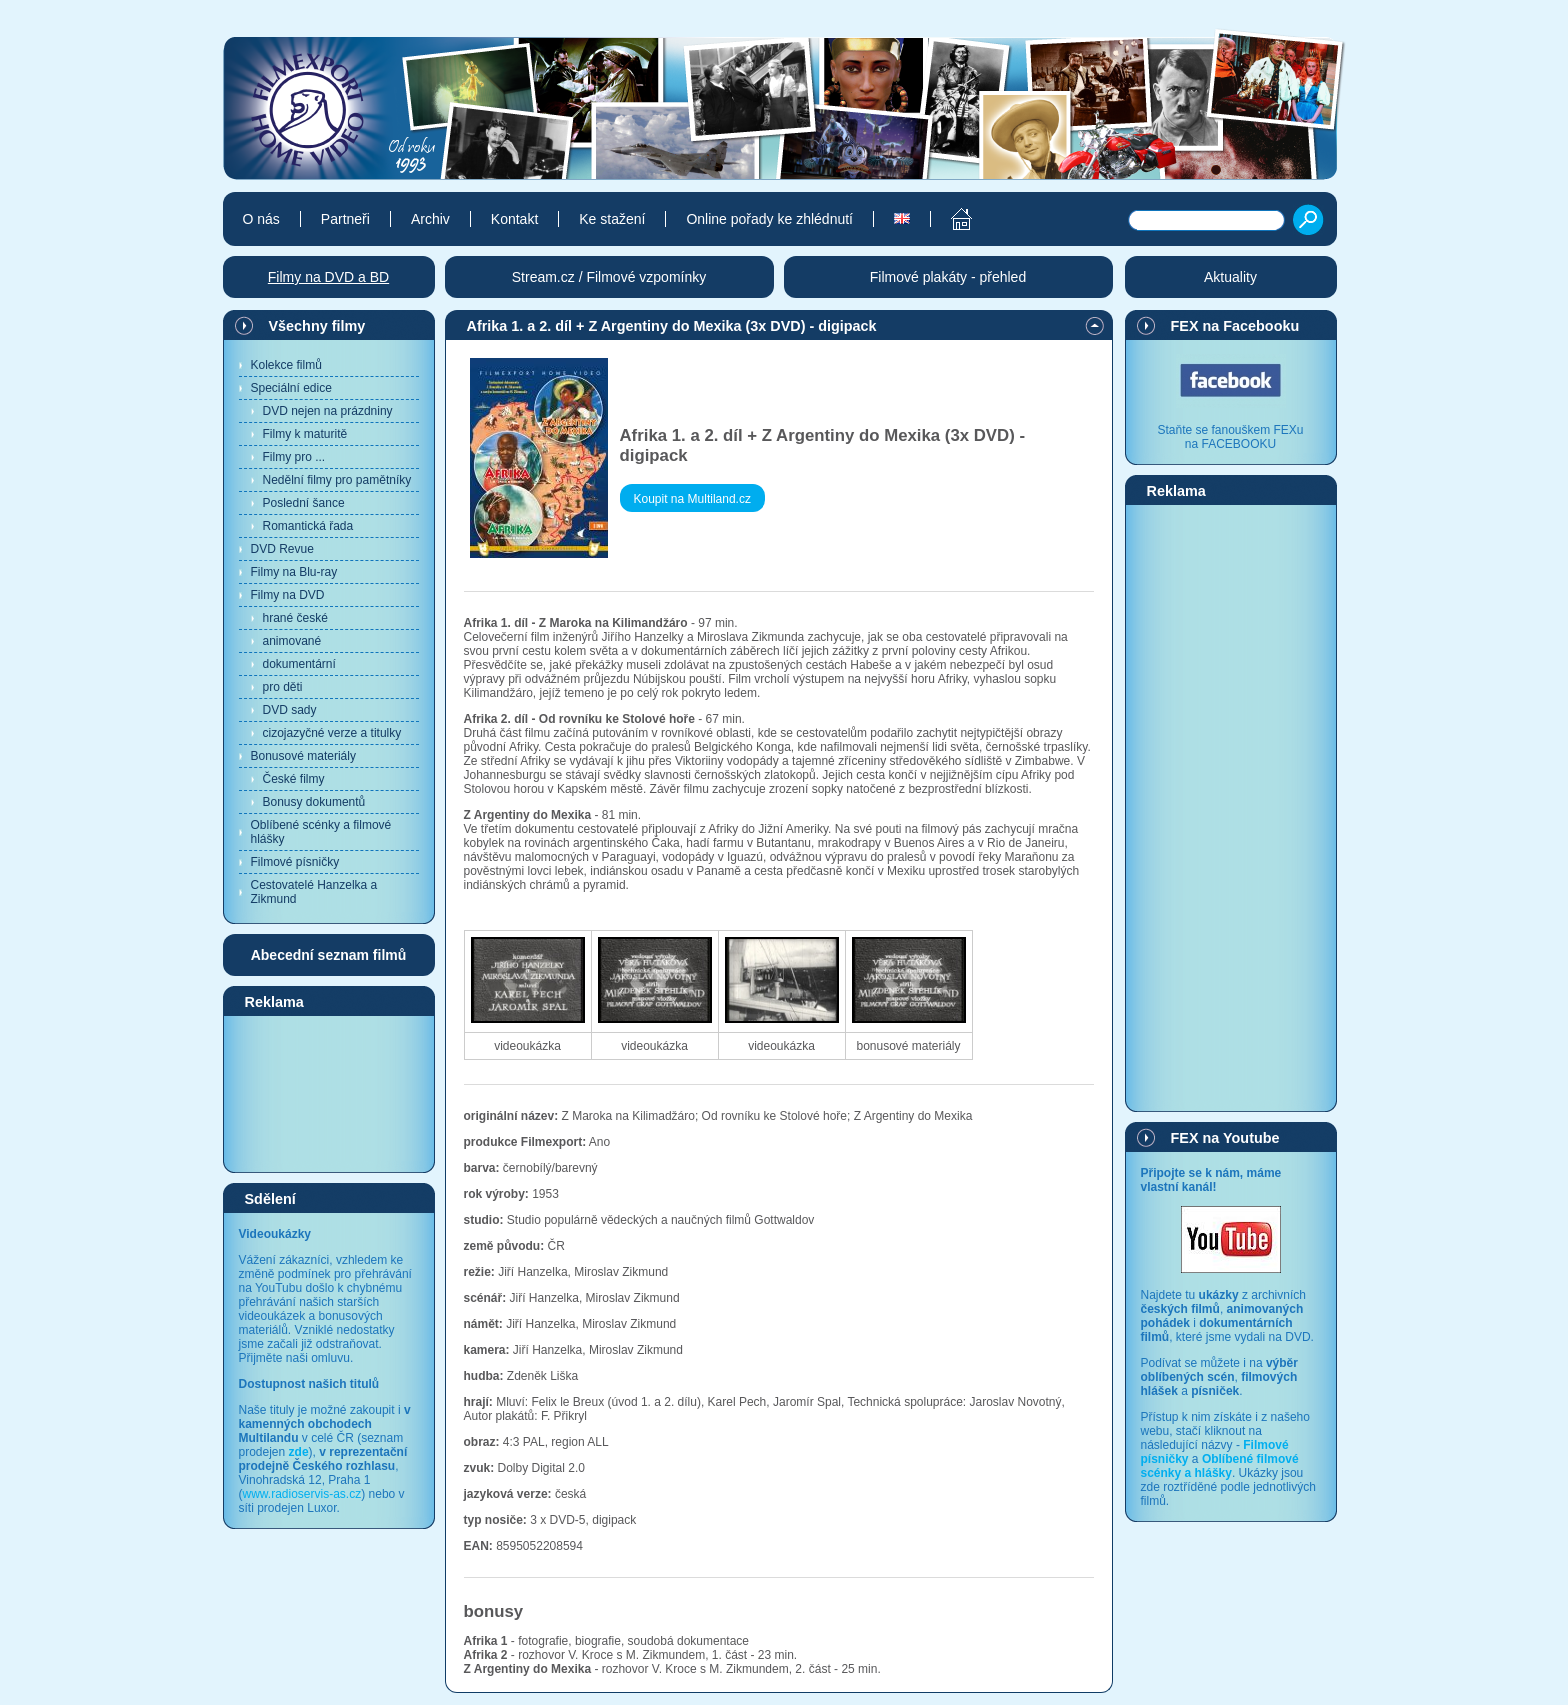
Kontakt (514, 219)
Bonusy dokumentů (314, 802)
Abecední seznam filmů (329, 955)
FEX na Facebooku (1235, 326)
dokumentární (299, 664)
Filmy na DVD (288, 595)
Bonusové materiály (303, 756)
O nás (261, 219)
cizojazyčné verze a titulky (332, 733)
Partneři (345, 219)
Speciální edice (291, 388)
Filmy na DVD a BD (328, 277)
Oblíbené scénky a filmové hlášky (321, 832)
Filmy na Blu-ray (294, 572)
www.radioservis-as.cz (302, 1494)
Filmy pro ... (294, 457)
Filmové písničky (295, 862)
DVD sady (290, 710)
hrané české (295, 618)
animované (292, 641)
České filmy (294, 779)
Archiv (430, 219)
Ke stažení (612, 219)
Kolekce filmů (286, 365)
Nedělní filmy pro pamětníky (337, 480)
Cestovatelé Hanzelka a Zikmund (314, 892)
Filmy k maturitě (305, 434)
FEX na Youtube (1225, 1138)
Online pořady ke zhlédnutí (769, 219)
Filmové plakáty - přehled (948, 277)
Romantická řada (308, 526)
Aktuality (1230, 277)
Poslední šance (304, 503)
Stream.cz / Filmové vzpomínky (609, 277)
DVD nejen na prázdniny (328, 411)
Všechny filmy (317, 326)
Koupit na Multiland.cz (692, 499)
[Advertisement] (329, 1093)
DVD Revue (282, 549)
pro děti (283, 687)
